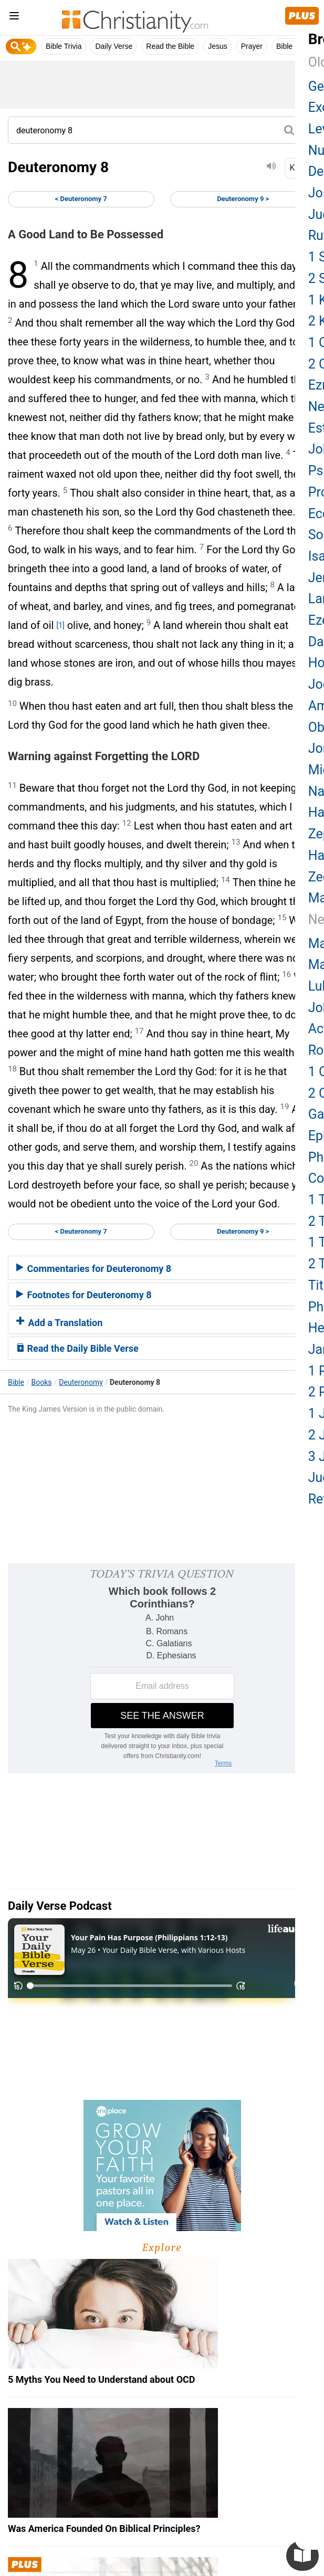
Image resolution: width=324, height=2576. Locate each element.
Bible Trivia (63, 46)
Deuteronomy (81, 1382)
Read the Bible (170, 46)
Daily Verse (113, 46)
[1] (60, 625)
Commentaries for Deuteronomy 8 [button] (93, 1268)
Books (42, 1382)
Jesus (217, 46)
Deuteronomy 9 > (243, 199)
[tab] (162, 1267)
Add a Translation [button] (59, 1322)
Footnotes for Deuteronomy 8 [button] (84, 1294)
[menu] (14, 17)
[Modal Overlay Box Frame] (162, 1668)
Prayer (252, 46)
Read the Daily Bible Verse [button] (77, 1348)
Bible (16, 1382)
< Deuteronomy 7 (81, 199)
